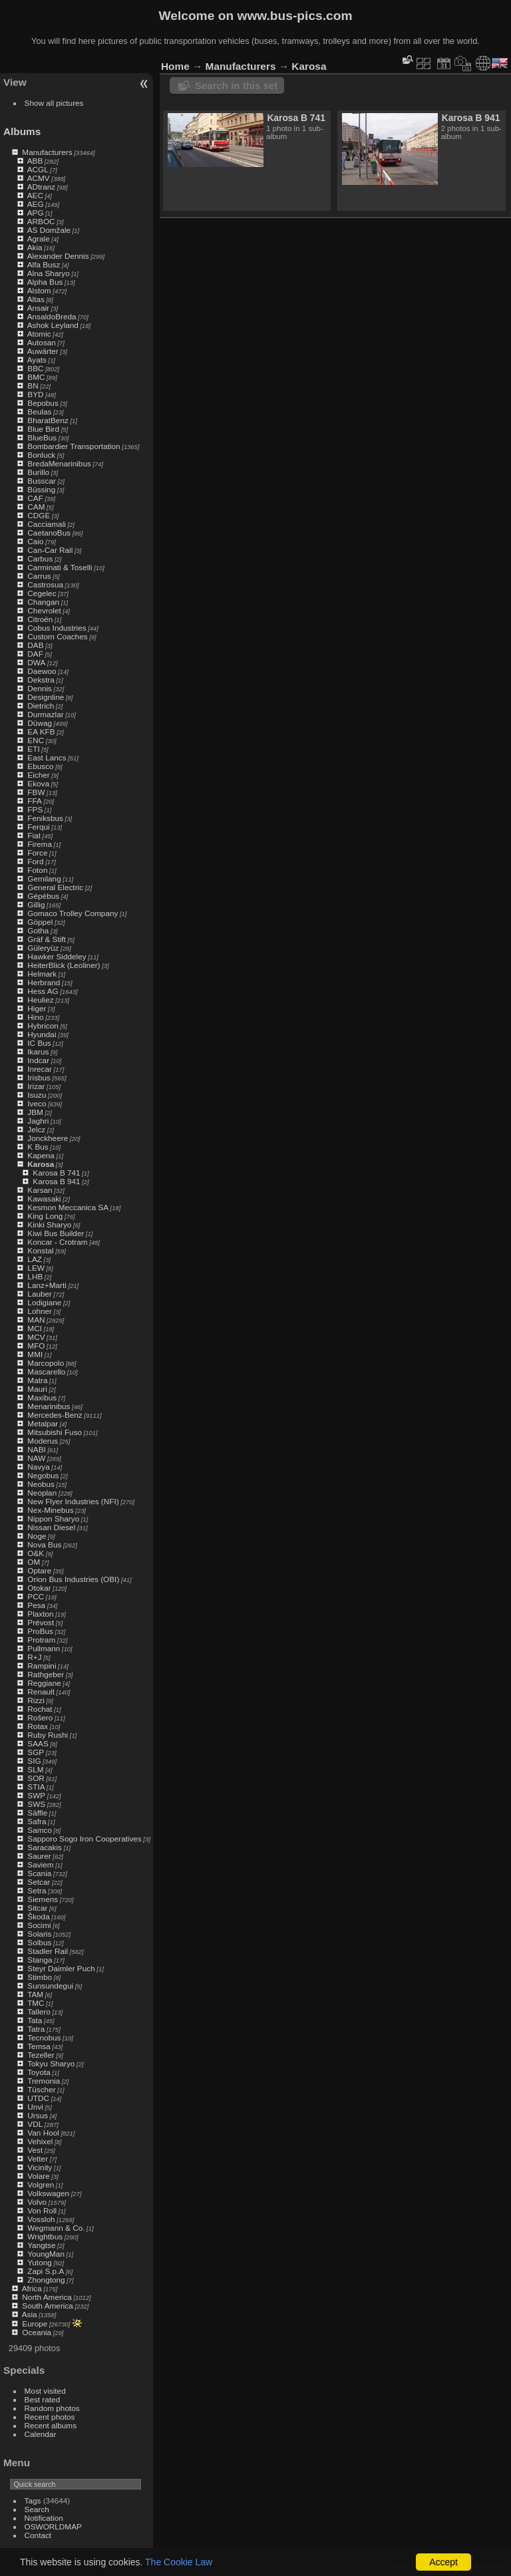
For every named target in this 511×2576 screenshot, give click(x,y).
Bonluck (41, 454)
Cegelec (41, 593)
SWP (36, 1795)
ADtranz (41, 186)
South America (47, 2305)
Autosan (41, 342)
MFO (36, 1345)
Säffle (37, 1812)
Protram (41, 1639)
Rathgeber (45, 1674)
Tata (34, 2020)
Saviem (40, 1864)
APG (35, 212)
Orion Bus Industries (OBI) (73, 1579)
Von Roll (42, 2210)
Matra (37, 1380)
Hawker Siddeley (56, 956)
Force (37, 852)
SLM (35, 1769)
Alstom (39, 290)
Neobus (41, 1484)
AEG (35, 204)
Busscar (41, 480)
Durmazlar (45, 714)
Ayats (37, 359)
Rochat (39, 1708)
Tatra (36, 2028)
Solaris (39, 1933)
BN (32, 385)
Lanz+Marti (47, 1285)
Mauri (37, 1388)
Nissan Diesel (51, 1527)
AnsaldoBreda (52, 316)
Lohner (39, 1311)
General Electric (55, 887)
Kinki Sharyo (49, 1224)
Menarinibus (48, 1406)
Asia (29, 2314)
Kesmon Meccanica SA (67, 1207)
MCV (36, 1337)
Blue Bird (43, 428)
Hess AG (42, 991)
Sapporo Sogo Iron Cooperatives (84, 1838)
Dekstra (41, 679)
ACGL (38, 169)
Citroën (40, 619)
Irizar (36, 1086)
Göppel (40, 921)
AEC (35, 195)
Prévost (40, 1622)
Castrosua (45, 584)
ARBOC (41, 221)
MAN (36, 1319)
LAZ (34, 1259)
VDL (35, 2124)
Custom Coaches (57, 636)
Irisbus (39, 1077)
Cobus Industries (56, 627)
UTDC (38, 2098)
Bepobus (42, 403)
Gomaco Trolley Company (72, 913)
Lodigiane (44, 1302)
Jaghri (38, 1120)
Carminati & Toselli (59, 567)
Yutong (39, 2262)
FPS (35, 809)
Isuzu (36, 1094)
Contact (38, 2535)
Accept (443, 2562)
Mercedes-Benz (54, 1414)
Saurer (39, 1856)
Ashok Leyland (53, 325)
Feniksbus (45, 818)
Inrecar (39, 1068)
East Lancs (46, 757)
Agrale (38, 238)
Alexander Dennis (58, 255)
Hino (35, 1017)
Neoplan (42, 1492)
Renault (41, 1691)
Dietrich (40, 705)
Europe (34, 2323)
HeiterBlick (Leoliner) (63, 965)
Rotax (37, 1726)
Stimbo (39, 1977)
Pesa (36, 1605)
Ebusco (40, 766)
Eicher (38, 774)
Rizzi (36, 1700)
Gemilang (44, 878)
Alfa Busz (44, 264)
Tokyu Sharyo (51, 2063)
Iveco (36, 1103)
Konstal (40, 1250)
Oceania (36, 2332)
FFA (34, 800)
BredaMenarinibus (59, 463)
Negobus (43, 1475)
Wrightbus (45, 2236)
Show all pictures (54, 102)
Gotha (38, 930)
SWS (36, 1804)
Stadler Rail (47, 1951)
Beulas (39, 411)
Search (37, 2509)
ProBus (40, 1631)
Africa (32, 2288)
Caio (35, 541)
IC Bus (39, 1043)
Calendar (41, 2434)
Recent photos (50, 2416)
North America (47, 2297)
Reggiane (44, 1683)
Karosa (40, 1164)
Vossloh (41, 2219)
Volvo (37, 2201)
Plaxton (40, 1613)
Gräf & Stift (46, 939)
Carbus (40, 558)
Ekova (38, 783)
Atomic (39, 333)
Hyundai (41, 1034)
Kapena (41, 1155)
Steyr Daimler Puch (60, 1968)
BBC (35, 368)
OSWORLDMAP (53, 2526)
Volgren (40, 2184)
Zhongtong (46, 2279)
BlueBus (42, 437)
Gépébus (43, 895)
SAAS (37, 1743)
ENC (35, 740)
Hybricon (42, 1025)
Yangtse (41, 2245)
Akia (35, 247)
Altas (36, 299)
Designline (45, 697)
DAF (35, 653)
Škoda (38, 1916)
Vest (35, 2150)
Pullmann (43, 1648)
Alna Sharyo (48, 273)
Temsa (39, 2046)
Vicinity (39, 2167)
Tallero (39, 2011)
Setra (36, 1890)
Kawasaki (44, 1198)
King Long (45, 1215)
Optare (39, 1570)
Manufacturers (47, 152)
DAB (35, 645)
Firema (39, 844)
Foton (37, 870)
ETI (33, 748)
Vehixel (40, 2141)
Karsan (39, 1190)
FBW (36, 792)
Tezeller (41, 2054)
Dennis (39, 688)
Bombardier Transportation (73, 446)
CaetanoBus (49, 532)
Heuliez (40, 999)
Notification (44, 2517)
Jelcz (36, 1129)
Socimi (39, 1925)
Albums (22, 131)
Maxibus (42, 1397)
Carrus (39, 575)
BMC (36, 377)
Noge (36, 1535)
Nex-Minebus (50, 1510)
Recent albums (51, 2425)
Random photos (52, 2408)
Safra (36, 1821)
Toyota (39, 2072)
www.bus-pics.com (294, 16)
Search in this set (236, 85)
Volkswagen (48, 2193)
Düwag (39, 723)
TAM (35, 1994)
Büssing (41, 489)
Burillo (38, 472)
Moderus (42, 1440)
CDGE (38, 515)
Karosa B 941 (56, 1181)
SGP (35, 1752)
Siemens (42, 1899)
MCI (34, 1328)
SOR (36, 1778)
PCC (35, 1596)
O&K (35, 1553)
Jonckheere (47, 1138)
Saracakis (44, 1847)
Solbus (39, 1942)
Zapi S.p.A (45, 2271)
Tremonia (43, 2080)
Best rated (43, 2399)
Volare (38, 2176)
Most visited (45, 2390)
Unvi (35, 2106)
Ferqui (38, 826)
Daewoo (41, 671)
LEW (36, 1267)
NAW (36, 1458)
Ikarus (38, 1051)
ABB (35, 160)
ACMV (38, 178)
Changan (43, 601)
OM (33, 1561)
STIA (36, 1786)
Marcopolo (45, 1363)
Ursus (37, 2115)
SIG (34, 1760)
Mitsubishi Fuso (54, 1432)
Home (175, 66)
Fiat (34, 835)
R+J (34, 1657)
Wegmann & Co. (56, 2227)
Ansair (38, 307)
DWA (36, 662)
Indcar (38, 1060)
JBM (35, 1112)
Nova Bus (44, 1544)
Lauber (39, 1293)
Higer (36, 1008)
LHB (35, 1276)
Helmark (42, 973)
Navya (38, 1466)
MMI (35, 1354)
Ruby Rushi (47, 1734)
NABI (36, 1449)
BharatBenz (47, 420)
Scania (39, 1873)
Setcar (38, 1881)
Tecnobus (44, 2037)
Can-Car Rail (50, 550)
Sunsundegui (50, 1985)
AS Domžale (49, 230)
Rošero (40, 1717)
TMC (36, 2003)
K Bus (37, 1146)
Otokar (39, 1587)
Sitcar (37, 1907)
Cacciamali (46, 524)
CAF (35, 498)
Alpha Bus (45, 281)
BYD (35, 394)
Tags (33, 2500)
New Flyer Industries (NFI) (72, 1501)
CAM (36, 506)
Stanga (39, 1959)
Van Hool (43, 2132)
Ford (35, 861)
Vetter (37, 2158)
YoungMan (46, 2253)
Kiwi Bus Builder (55, 1233)
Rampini (41, 1665)
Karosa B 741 (56, 1172)
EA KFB (41, 731)
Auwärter (43, 351)
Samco (39, 1830)
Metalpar (42, 1423)
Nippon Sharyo (53, 1518)
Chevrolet (44, 610)
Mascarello (46, 1371)
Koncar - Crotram (57, 1241)
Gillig (36, 904)
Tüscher (41, 2089)
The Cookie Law (178, 2562)
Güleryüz (43, 947)
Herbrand (43, 982)
